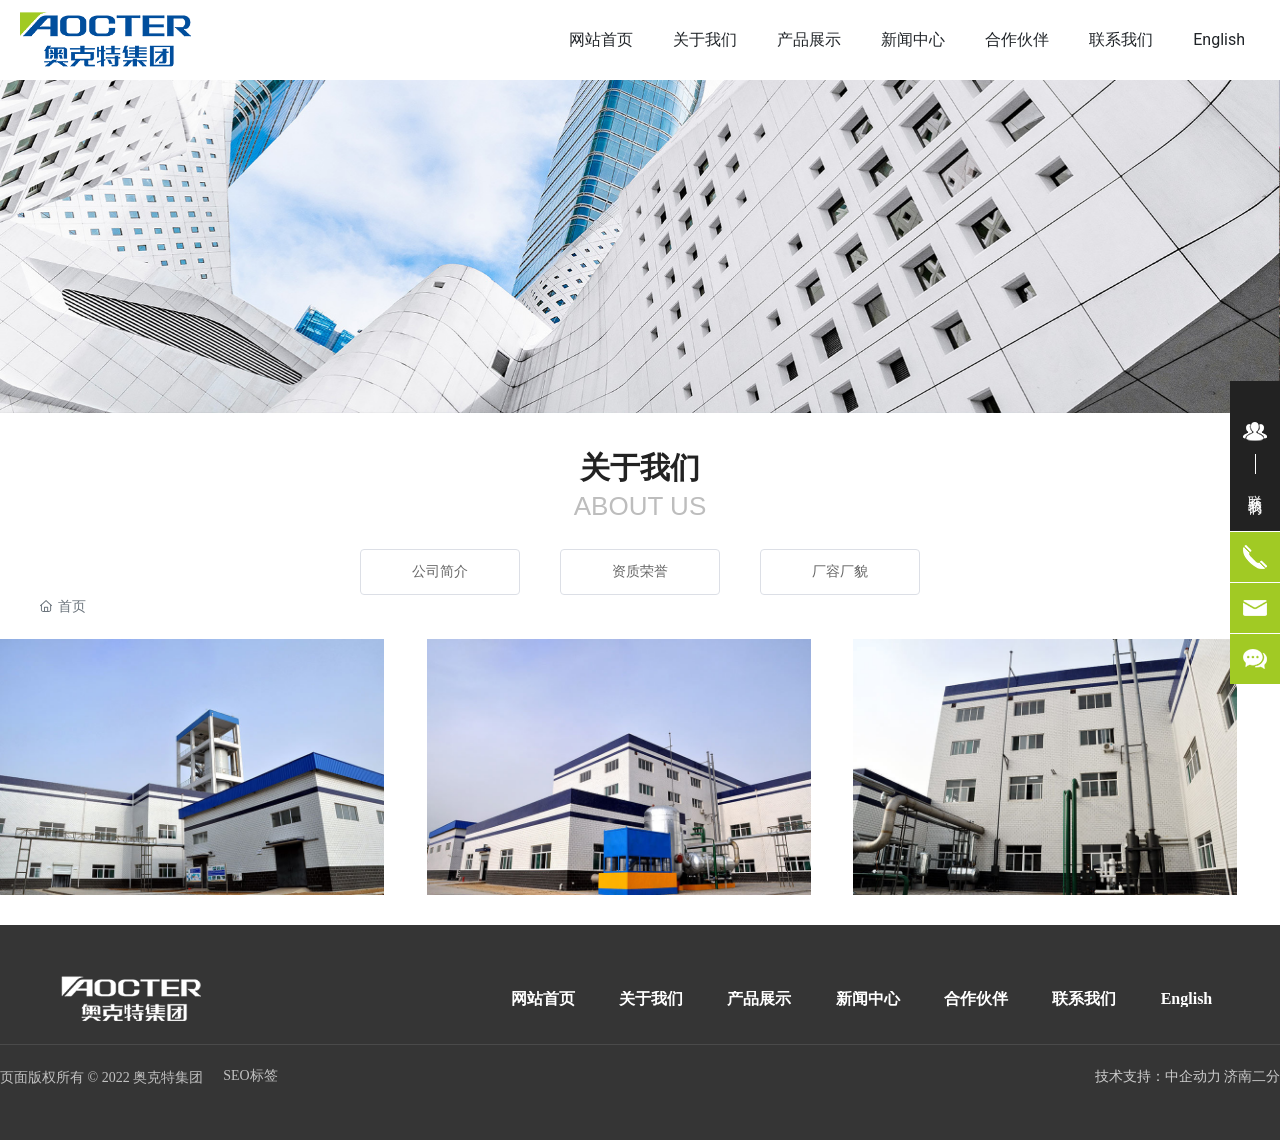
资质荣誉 (640, 571)
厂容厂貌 (840, 571)
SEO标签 (250, 1075)
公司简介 (440, 571)
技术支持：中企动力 (1158, 1076)
